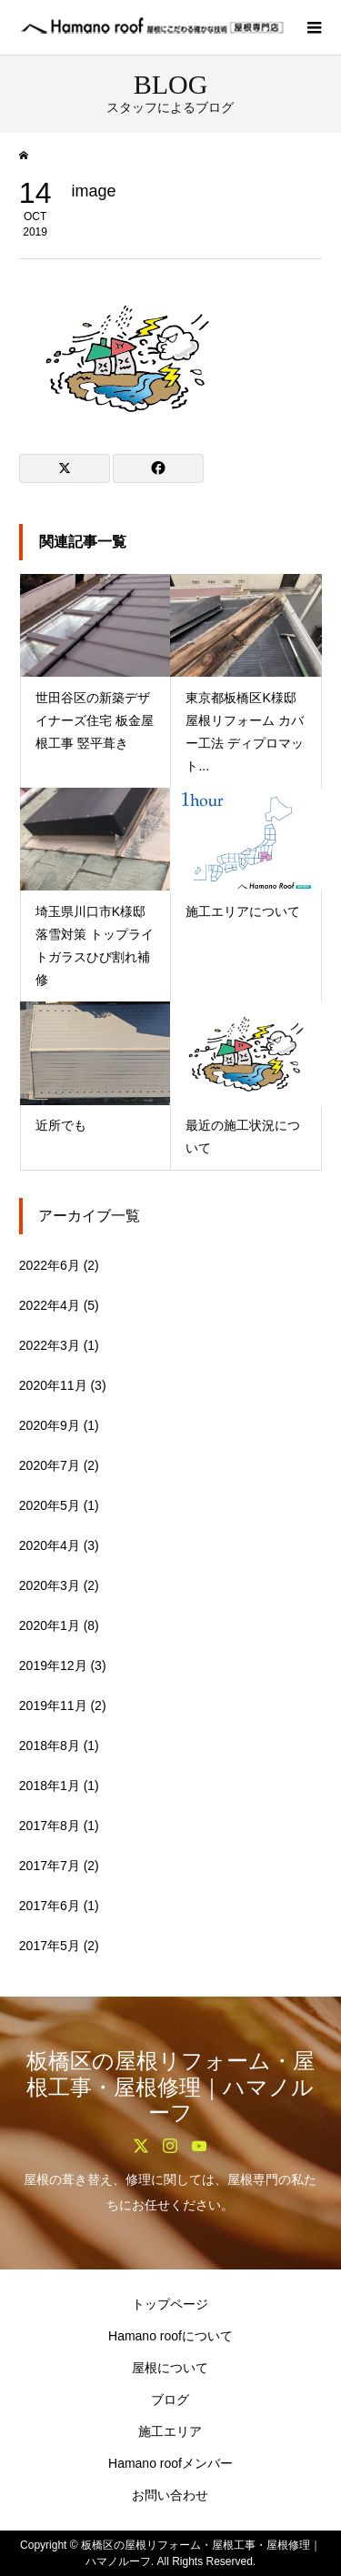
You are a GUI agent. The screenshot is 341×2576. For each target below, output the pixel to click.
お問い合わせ (170, 2495)
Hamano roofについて (170, 2336)
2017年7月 (49, 1865)
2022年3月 (49, 1345)
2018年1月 (49, 1785)
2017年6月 (49, 1905)
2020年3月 (49, 1585)
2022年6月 (49, 1265)
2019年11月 (53, 1705)
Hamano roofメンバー (170, 2463)
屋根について (170, 2367)
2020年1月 (49, 1625)
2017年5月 (49, 1945)
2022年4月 (49, 1305)
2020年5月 (49, 1505)
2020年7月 (49, 1465)
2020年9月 (49, 1425)
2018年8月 (49, 1745)
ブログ (170, 2399)
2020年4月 (49, 1545)
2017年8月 (49, 1825)
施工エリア (170, 2431)
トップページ (170, 2304)
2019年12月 (53, 1665)
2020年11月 (53, 1385)
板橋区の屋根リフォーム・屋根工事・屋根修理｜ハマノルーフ (170, 2087)
